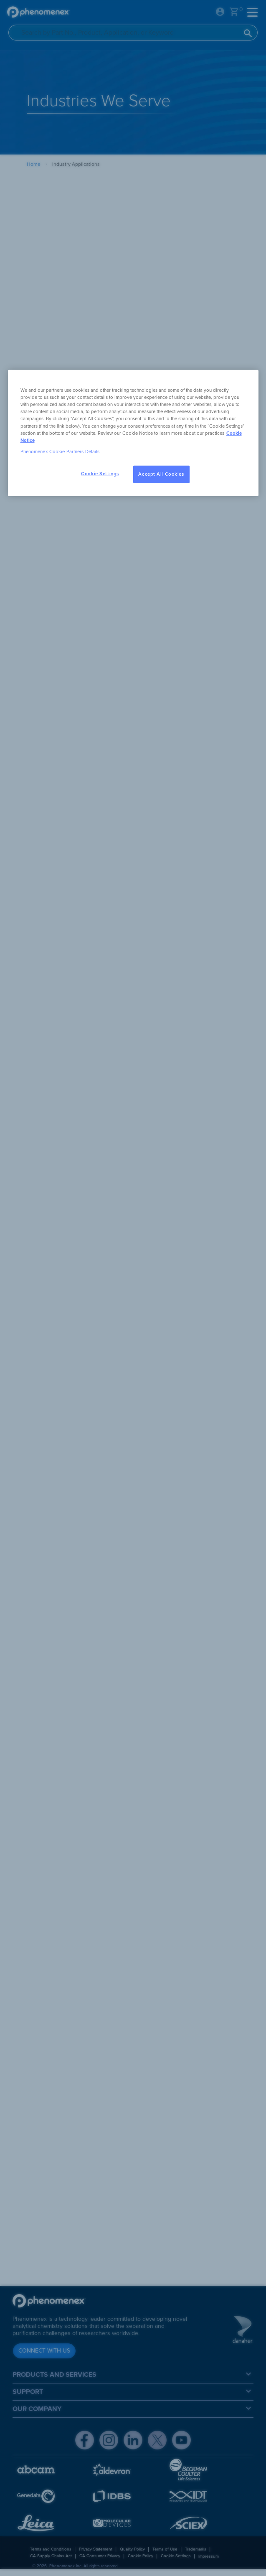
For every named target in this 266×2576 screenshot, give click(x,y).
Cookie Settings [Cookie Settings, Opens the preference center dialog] (100, 474)
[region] (133, 433)
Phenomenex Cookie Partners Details (60, 451)
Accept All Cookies (161, 474)
